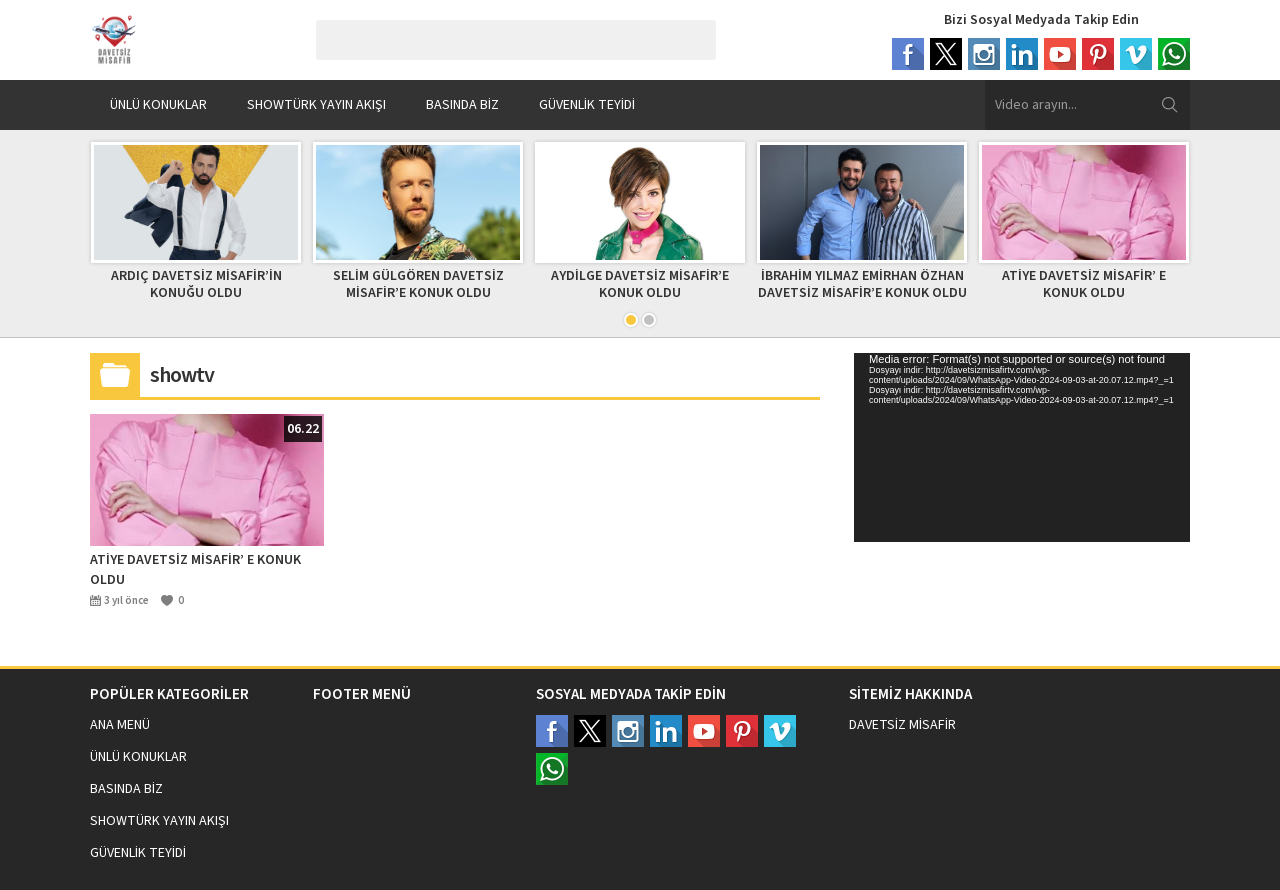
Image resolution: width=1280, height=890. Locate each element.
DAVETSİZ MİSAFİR (902, 725)
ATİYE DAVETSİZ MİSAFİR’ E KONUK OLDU (1084, 284)
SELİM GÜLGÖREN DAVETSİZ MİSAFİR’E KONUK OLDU (418, 284)
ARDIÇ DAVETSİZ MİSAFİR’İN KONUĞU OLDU (196, 284)
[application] (1022, 447)
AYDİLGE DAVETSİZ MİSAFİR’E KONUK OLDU (640, 284)
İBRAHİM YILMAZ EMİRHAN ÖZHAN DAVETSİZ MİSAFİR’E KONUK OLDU (862, 284)
